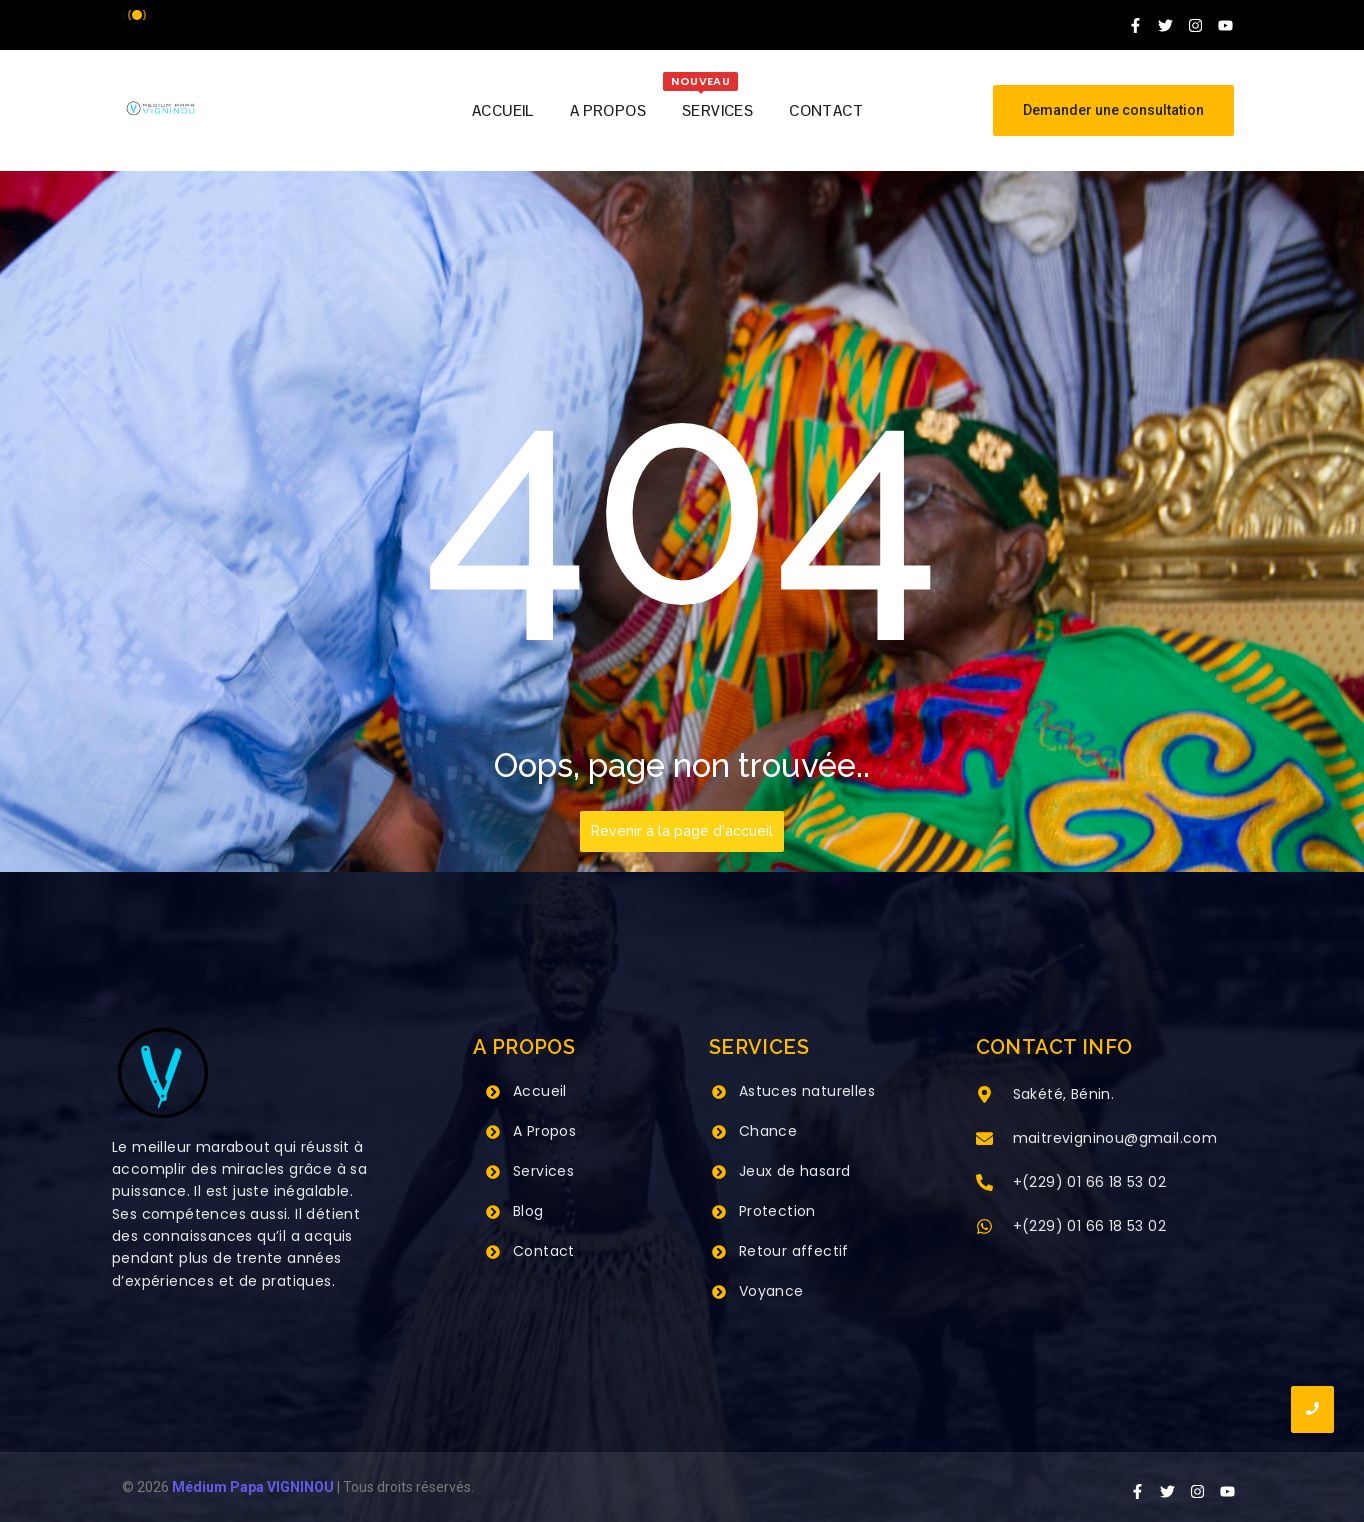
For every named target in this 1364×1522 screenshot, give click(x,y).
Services (543, 1171)
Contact (544, 1251)
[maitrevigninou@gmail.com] (984, 1140)
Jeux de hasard (795, 1171)
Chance (768, 1131)
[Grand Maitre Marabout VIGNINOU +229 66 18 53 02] (160, 108)
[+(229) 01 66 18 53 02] (984, 1184)
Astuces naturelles (807, 1091)
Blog (528, 1211)
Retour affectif (794, 1251)
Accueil (540, 1091)
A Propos (544, 1131)
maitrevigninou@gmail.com (1115, 1138)
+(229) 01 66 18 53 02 (1089, 1182)
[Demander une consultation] (1113, 110)
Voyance (771, 1291)
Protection (777, 1211)
